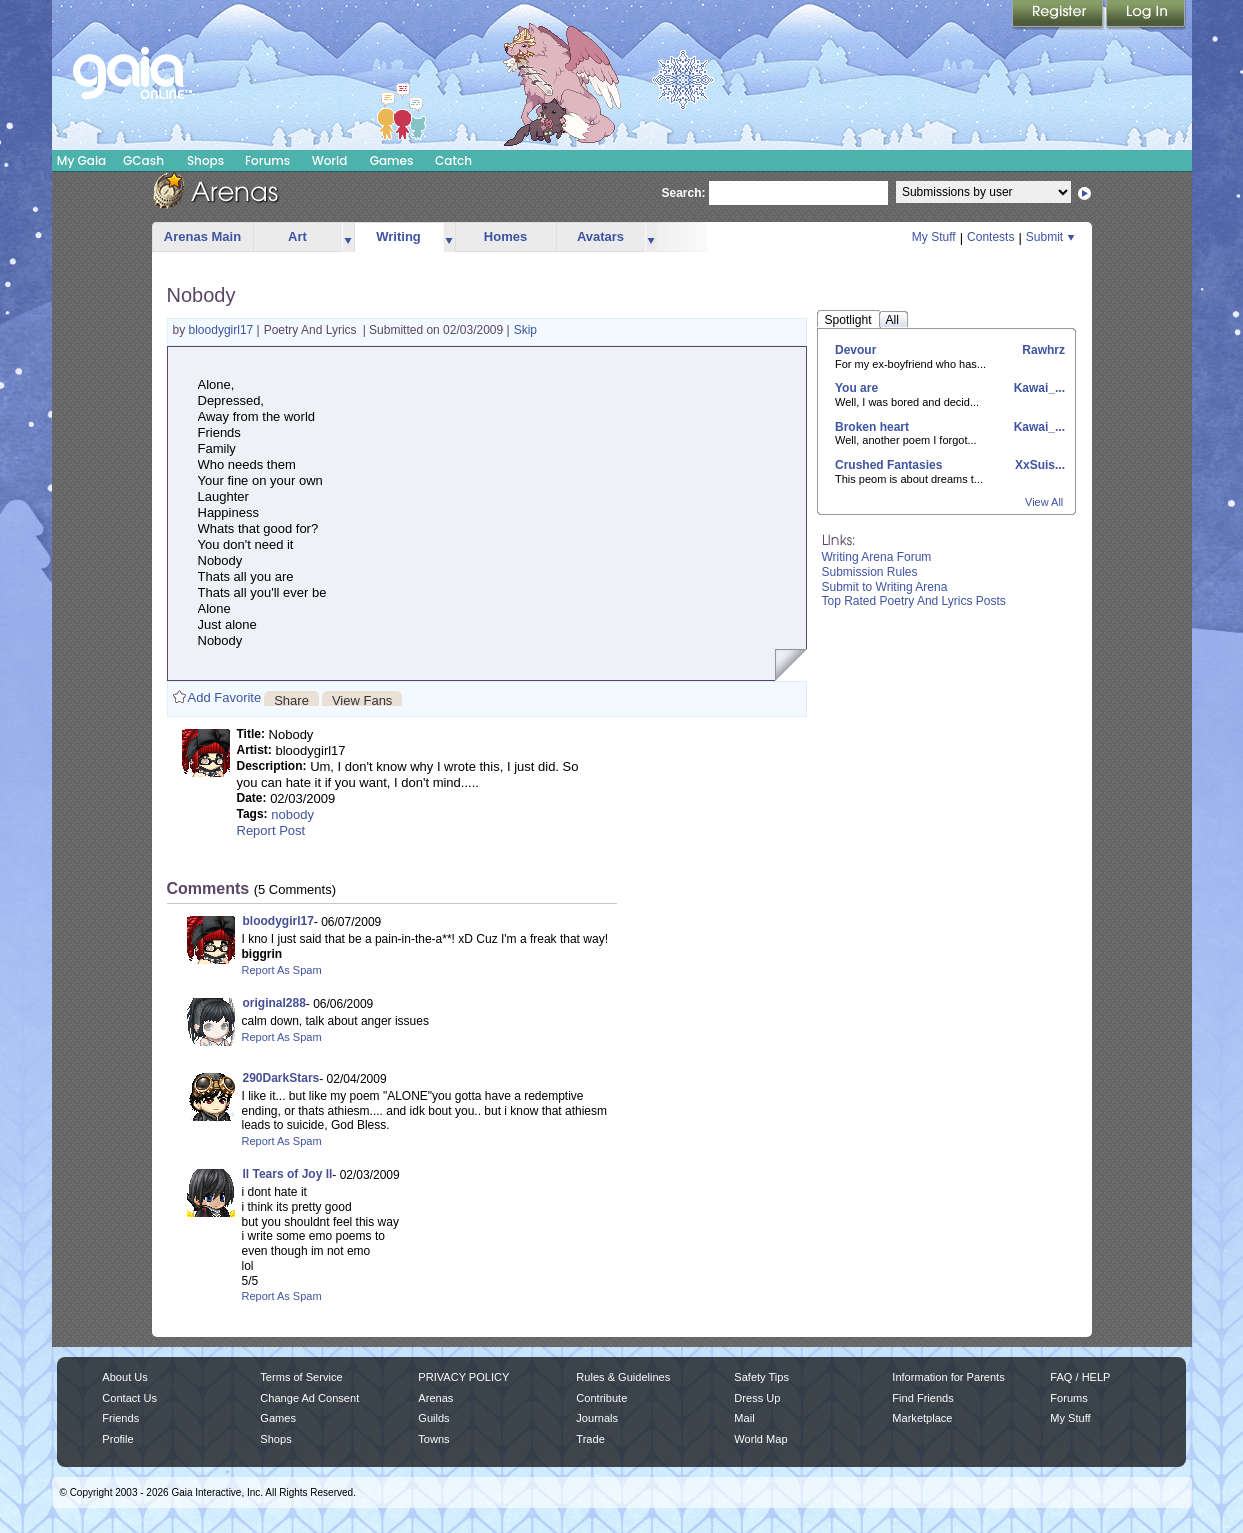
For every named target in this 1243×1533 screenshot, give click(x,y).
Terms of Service (301, 1377)
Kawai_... (1037, 388)
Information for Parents (948, 1377)
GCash (143, 160)
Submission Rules (870, 572)
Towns (433, 1439)
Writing (398, 236)
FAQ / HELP (1080, 1377)
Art (297, 236)
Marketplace (922, 1418)
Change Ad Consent (309, 1398)
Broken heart (872, 427)
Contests (990, 237)
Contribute (601, 1398)
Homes (505, 236)
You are (856, 388)
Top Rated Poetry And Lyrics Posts (914, 601)
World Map (760, 1439)
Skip (525, 330)
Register (1059, 15)
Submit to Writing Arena (885, 587)
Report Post (271, 830)
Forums (267, 160)
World (330, 160)
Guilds (433, 1418)
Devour (855, 350)
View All (1044, 502)
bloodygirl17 (223, 330)
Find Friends (922, 1398)
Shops (205, 160)
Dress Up (757, 1398)
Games (392, 160)
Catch (453, 160)
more (348, 237)
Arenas (435, 1398)
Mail (744, 1418)
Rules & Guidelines (623, 1377)
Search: (684, 193)
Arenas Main (202, 236)
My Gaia (81, 160)
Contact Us (129, 1398)
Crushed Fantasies (888, 465)
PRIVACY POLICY (463, 1377)
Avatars (600, 236)
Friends (120, 1418)
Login (1146, 15)
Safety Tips (761, 1377)
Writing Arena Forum (877, 557)
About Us (124, 1377)
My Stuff (934, 237)
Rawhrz (1042, 350)
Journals (597, 1418)
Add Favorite (225, 697)
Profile (117, 1439)
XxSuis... (1038, 465)
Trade (590, 1439)
